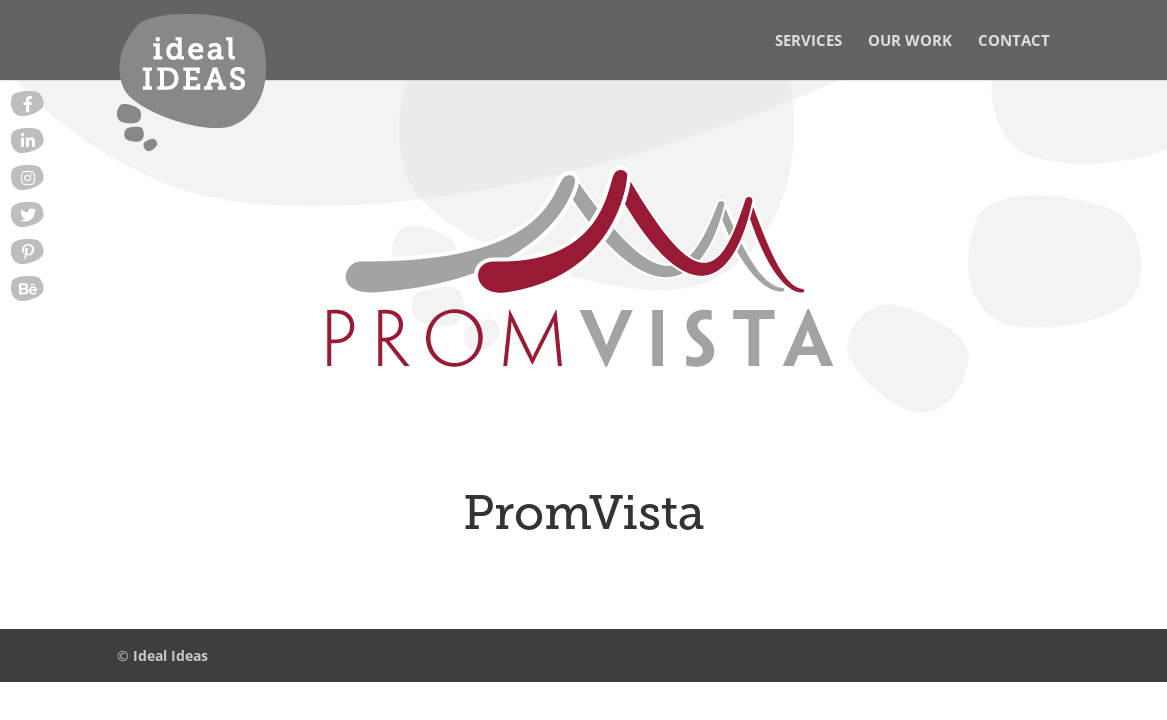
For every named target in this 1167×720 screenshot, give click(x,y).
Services (808, 41)
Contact (1014, 41)
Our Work (910, 41)
